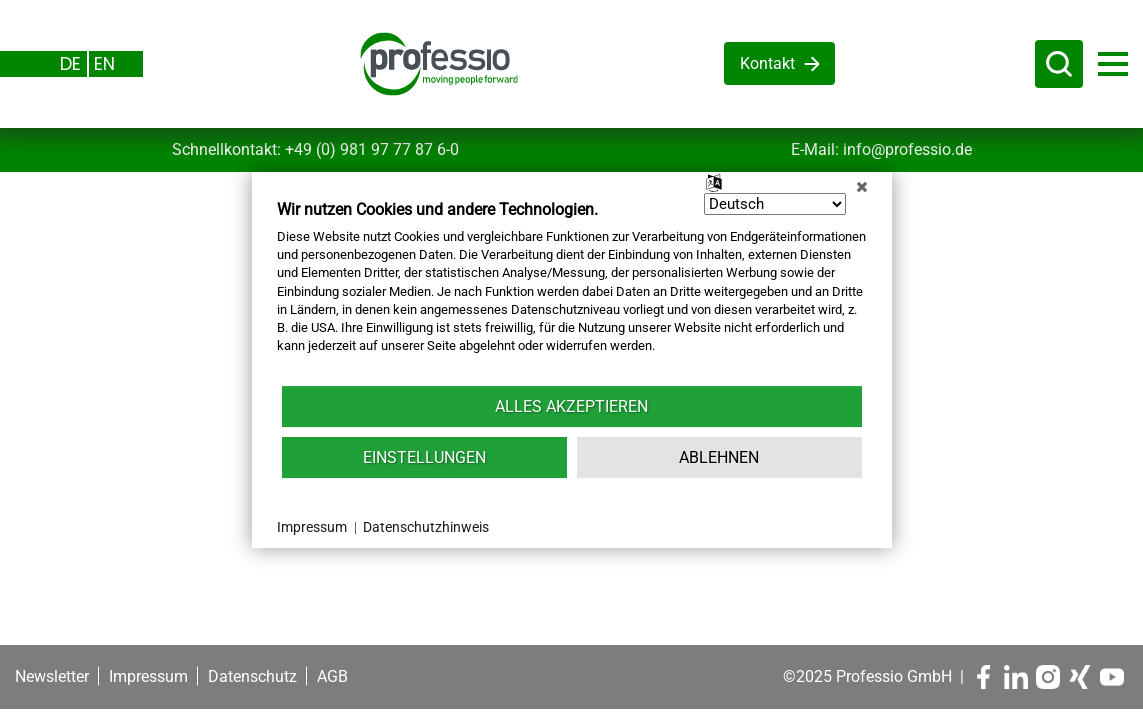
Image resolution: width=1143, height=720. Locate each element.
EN (104, 63)
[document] (572, 291)
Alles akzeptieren (571, 406)
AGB (332, 676)
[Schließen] (862, 187)
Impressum (148, 676)
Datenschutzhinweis (426, 527)
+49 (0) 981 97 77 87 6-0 (372, 149)
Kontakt (767, 63)
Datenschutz (252, 676)
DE (70, 63)
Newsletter (52, 676)
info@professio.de (907, 149)
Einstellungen (424, 457)
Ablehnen (719, 457)
